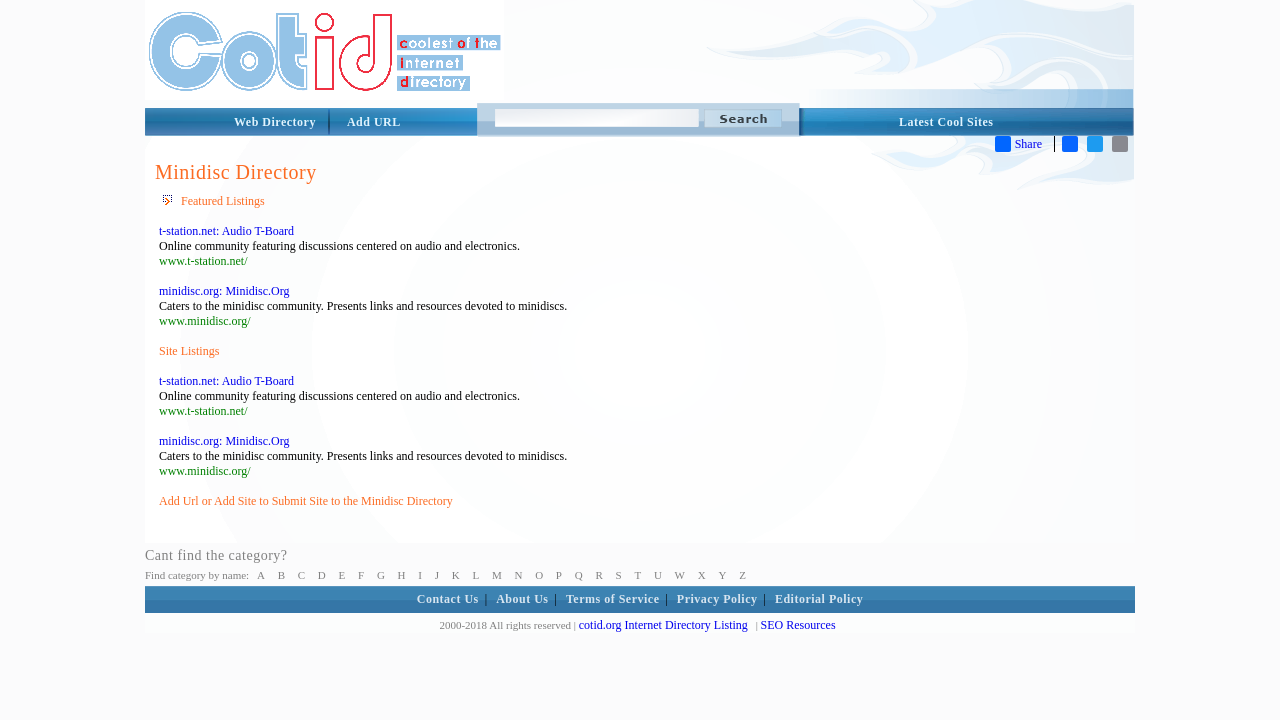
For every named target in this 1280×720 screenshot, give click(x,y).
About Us (522, 599)
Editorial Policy (819, 599)
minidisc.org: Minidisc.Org (224, 291)
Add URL (374, 122)
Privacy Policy (717, 599)
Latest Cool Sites (946, 122)
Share (1018, 144)
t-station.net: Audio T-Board (226, 231)
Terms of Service (613, 599)
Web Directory (275, 122)
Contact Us (448, 599)
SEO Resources (798, 625)
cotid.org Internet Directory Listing (663, 625)
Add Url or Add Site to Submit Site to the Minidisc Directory (306, 501)
